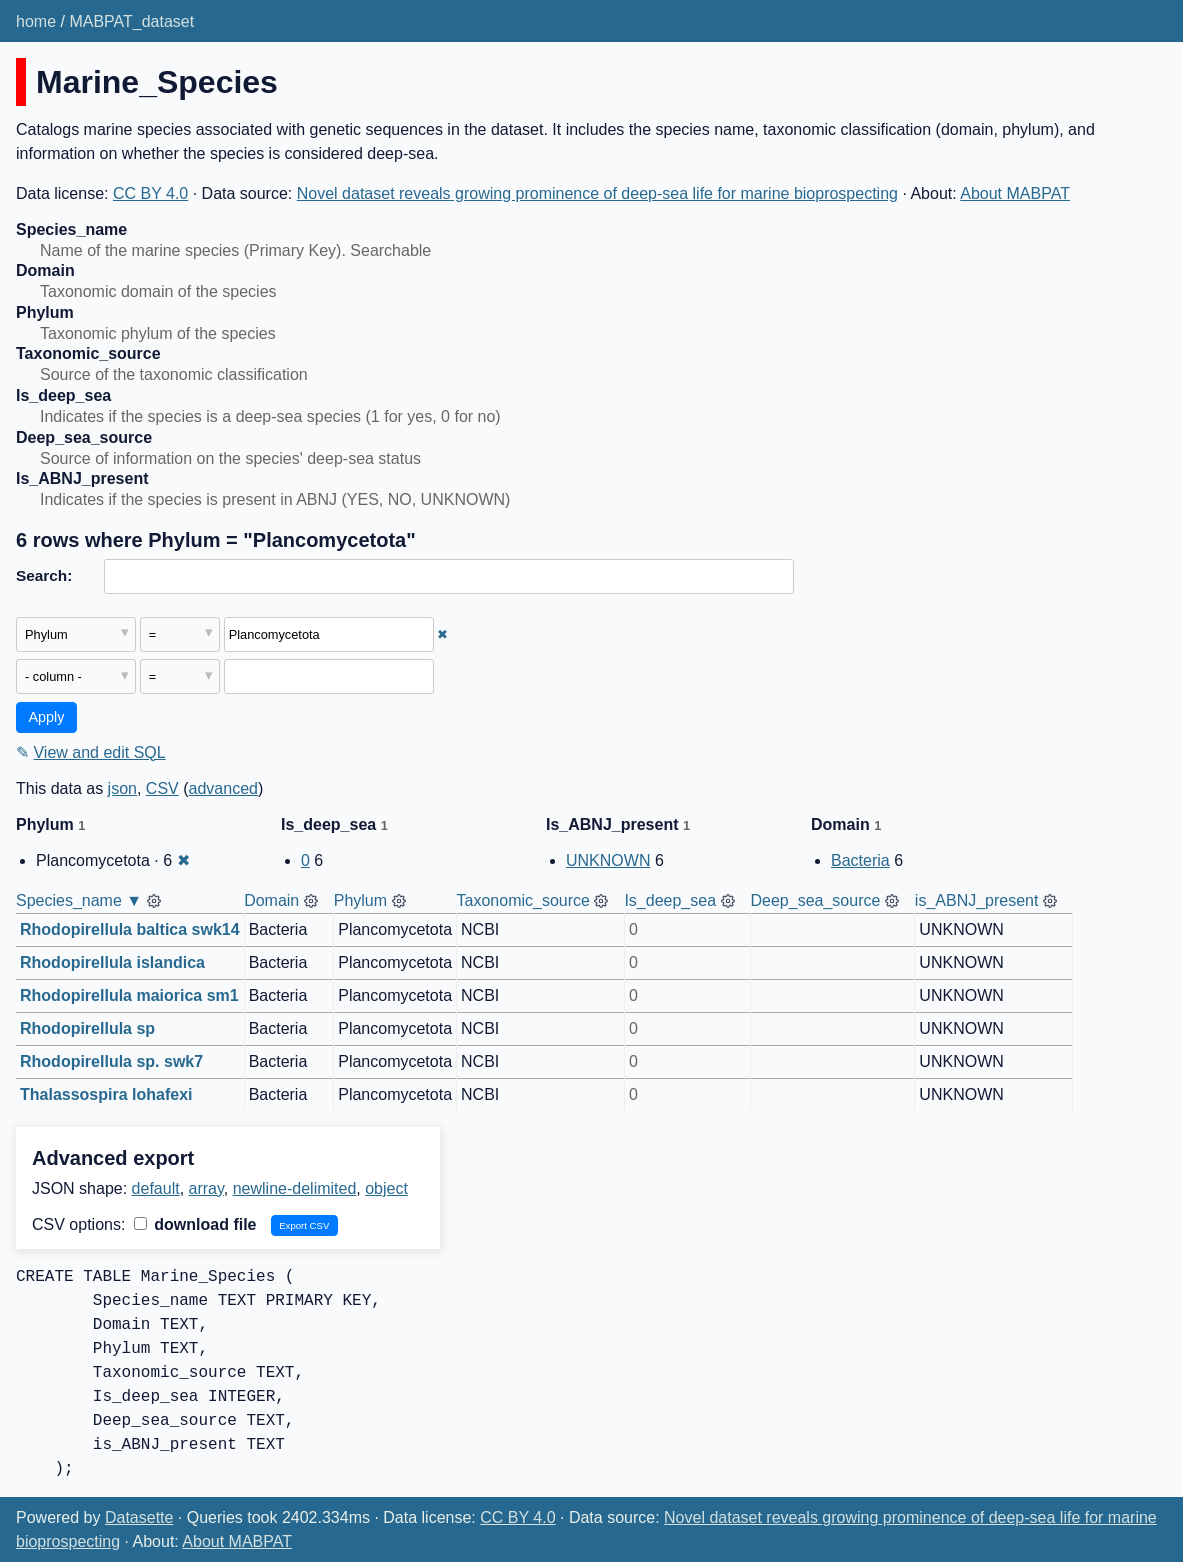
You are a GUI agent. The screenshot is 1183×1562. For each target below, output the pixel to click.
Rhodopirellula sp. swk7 (111, 1061)
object (386, 1188)
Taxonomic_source (523, 900)
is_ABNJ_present (977, 900)
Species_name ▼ (79, 900)
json (122, 788)
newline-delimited (295, 1188)
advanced (223, 788)
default (156, 1188)
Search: (44, 575)
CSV (162, 788)
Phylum (360, 900)
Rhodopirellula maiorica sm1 (129, 995)
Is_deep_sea (670, 900)
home (36, 21)
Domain (271, 900)
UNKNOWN (608, 860)
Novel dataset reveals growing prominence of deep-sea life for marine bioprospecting (597, 193)
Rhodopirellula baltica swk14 (130, 929)
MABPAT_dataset (131, 21)
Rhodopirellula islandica (112, 962)
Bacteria (860, 860)
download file (195, 1224)
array (206, 1188)
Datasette (139, 1517)
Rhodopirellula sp (87, 1028)
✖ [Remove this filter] (442, 634)
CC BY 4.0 (150, 193)
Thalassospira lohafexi (106, 1094)
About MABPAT (1015, 193)
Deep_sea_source (816, 900)
